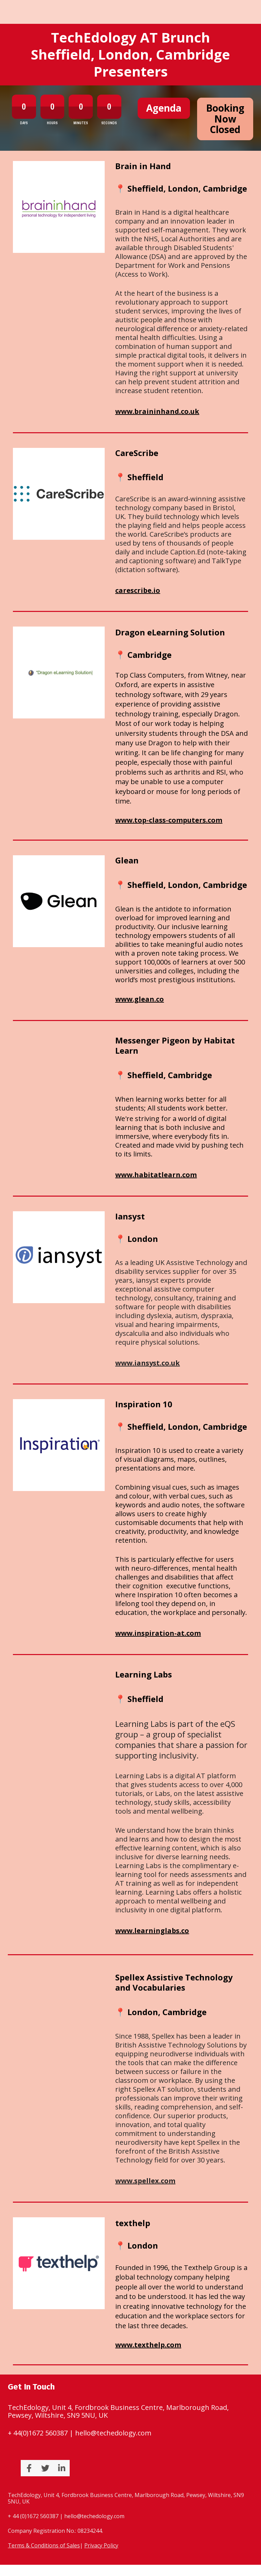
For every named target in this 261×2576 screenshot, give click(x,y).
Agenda (163, 107)
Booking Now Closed (225, 118)
